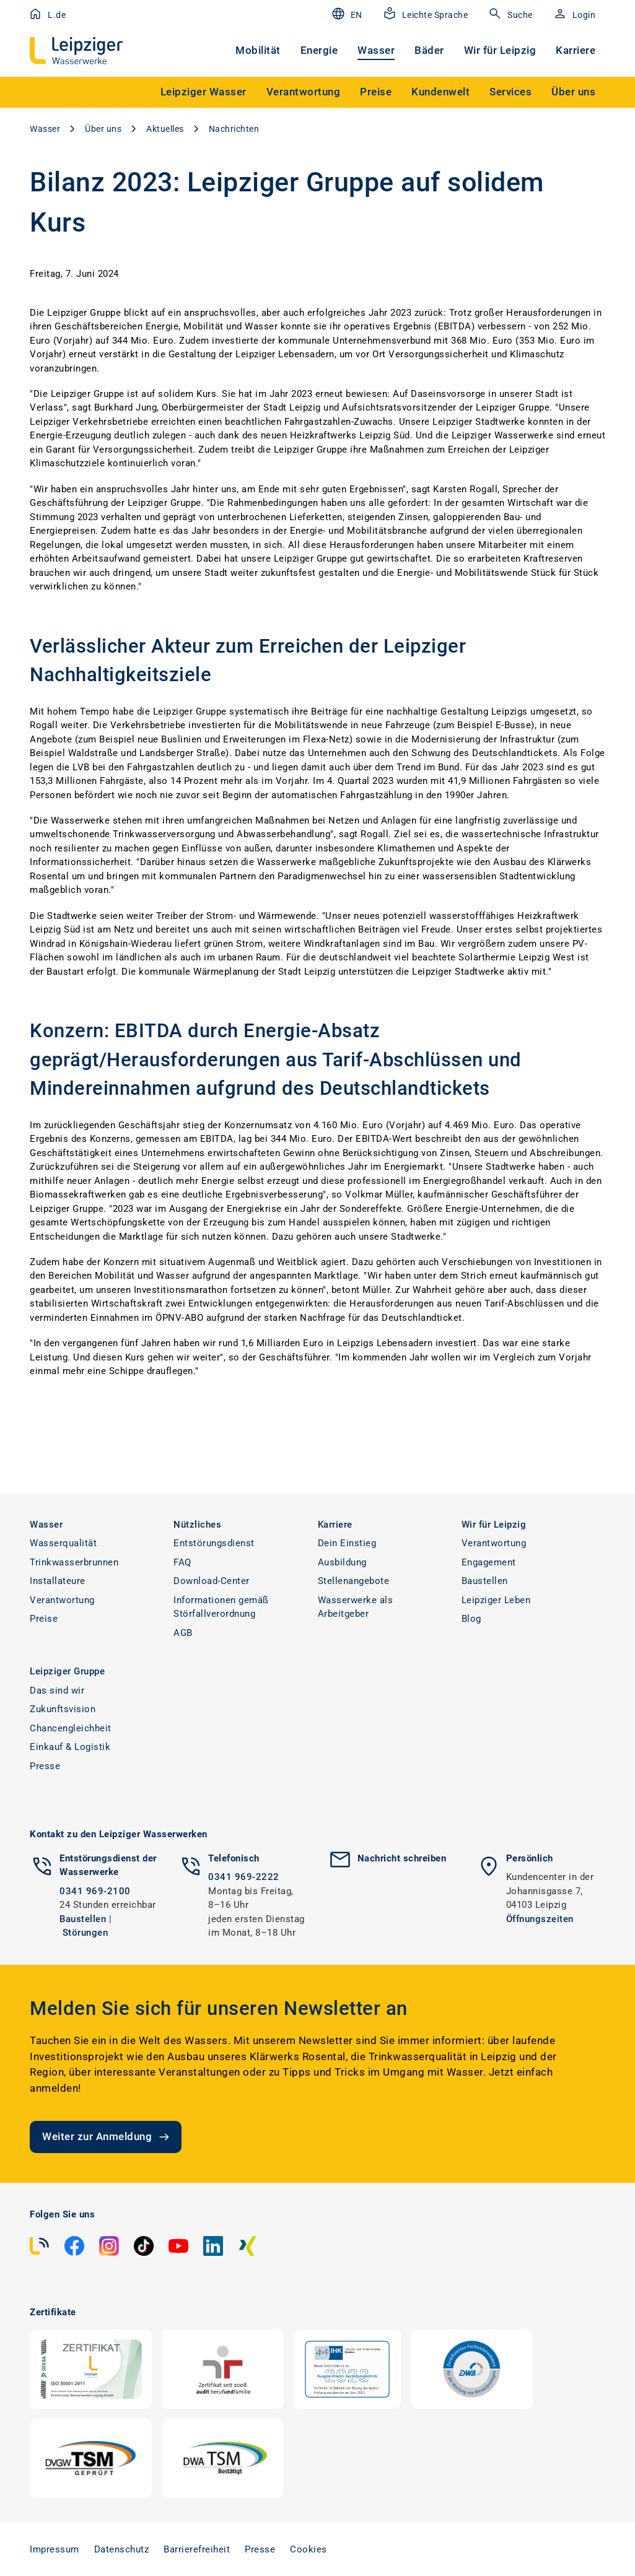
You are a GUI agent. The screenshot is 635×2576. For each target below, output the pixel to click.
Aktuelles (165, 129)
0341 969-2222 (243, 1876)
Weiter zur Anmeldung (107, 2137)
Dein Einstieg (347, 1543)
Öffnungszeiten (540, 1919)
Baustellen (485, 1580)
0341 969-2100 (95, 1891)
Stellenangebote (354, 1580)
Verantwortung (62, 1600)
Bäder (429, 50)
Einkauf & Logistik (70, 1746)
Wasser (376, 50)
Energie (319, 50)
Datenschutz (121, 2549)
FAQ (182, 1562)
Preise (44, 1618)
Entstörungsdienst (214, 1543)
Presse (45, 1766)
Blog (471, 1618)
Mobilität (258, 50)
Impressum (54, 2549)
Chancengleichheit (71, 1728)
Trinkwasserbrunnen (74, 1562)
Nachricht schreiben (402, 1858)
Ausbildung (342, 1562)
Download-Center (211, 1580)
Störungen (85, 1932)
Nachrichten (234, 129)
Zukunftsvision (62, 1709)
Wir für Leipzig (500, 50)
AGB (183, 1632)
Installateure (57, 1580)
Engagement (489, 1562)
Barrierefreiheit (197, 2549)
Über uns (103, 129)
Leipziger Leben (496, 1600)
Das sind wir (57, 1690)
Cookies (308, 2549)
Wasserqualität (63, 1543)
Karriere (575, 50)
